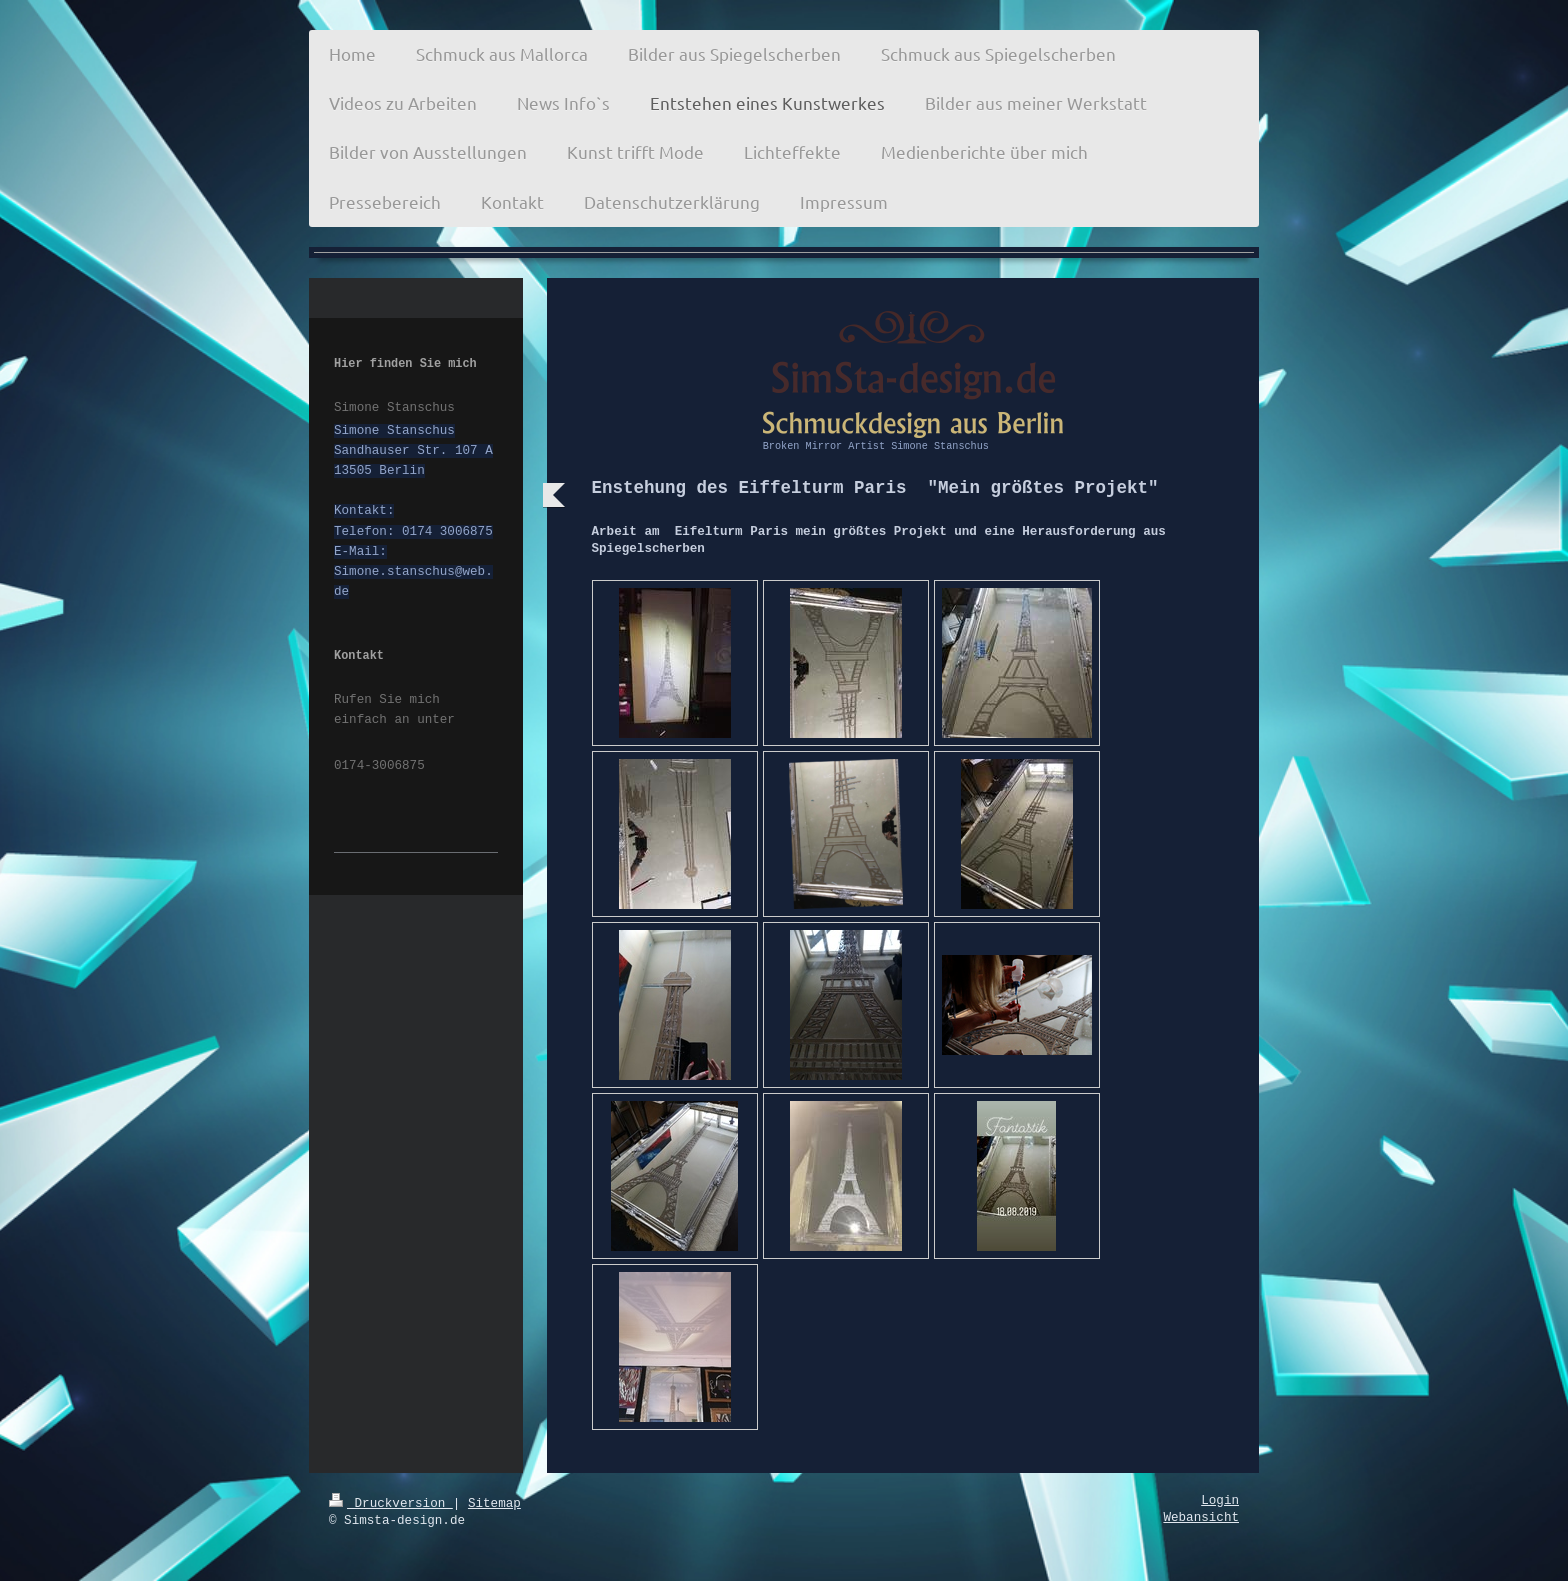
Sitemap (494, 1504)
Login (1220, 1501)
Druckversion (391, 1504)
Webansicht (1201, 1518)
